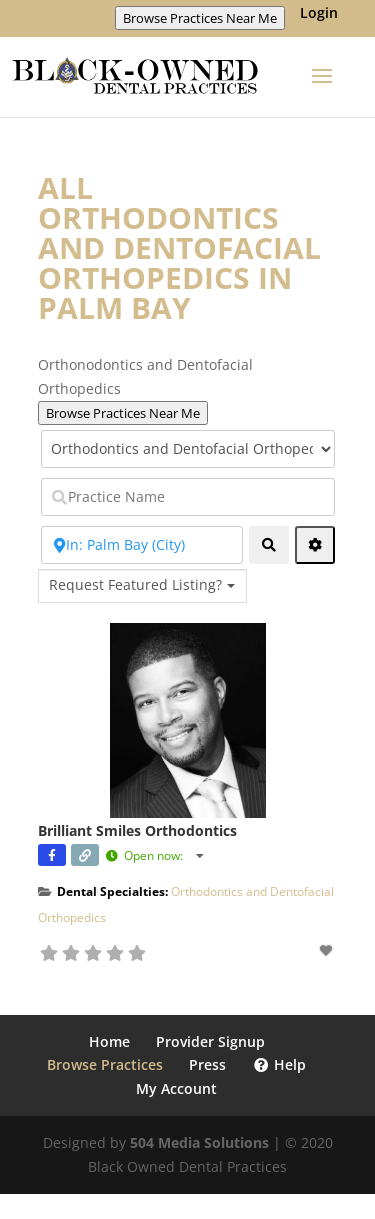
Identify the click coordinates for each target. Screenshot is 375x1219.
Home (109, 1041)
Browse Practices (105, 1064)
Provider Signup (210, 1041)
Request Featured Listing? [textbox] (135, 585)
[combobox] (142, 586)
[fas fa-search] (269, 545)
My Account (176, 1088)
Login (319, 14)
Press (207, 1064)
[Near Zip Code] (142, 545)
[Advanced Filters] (315, 545)
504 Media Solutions (199, 1142)
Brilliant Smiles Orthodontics (137, 830)
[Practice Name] (188, 497)
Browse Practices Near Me (200, 18)
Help (279, 1064)
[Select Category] (188, 449)
